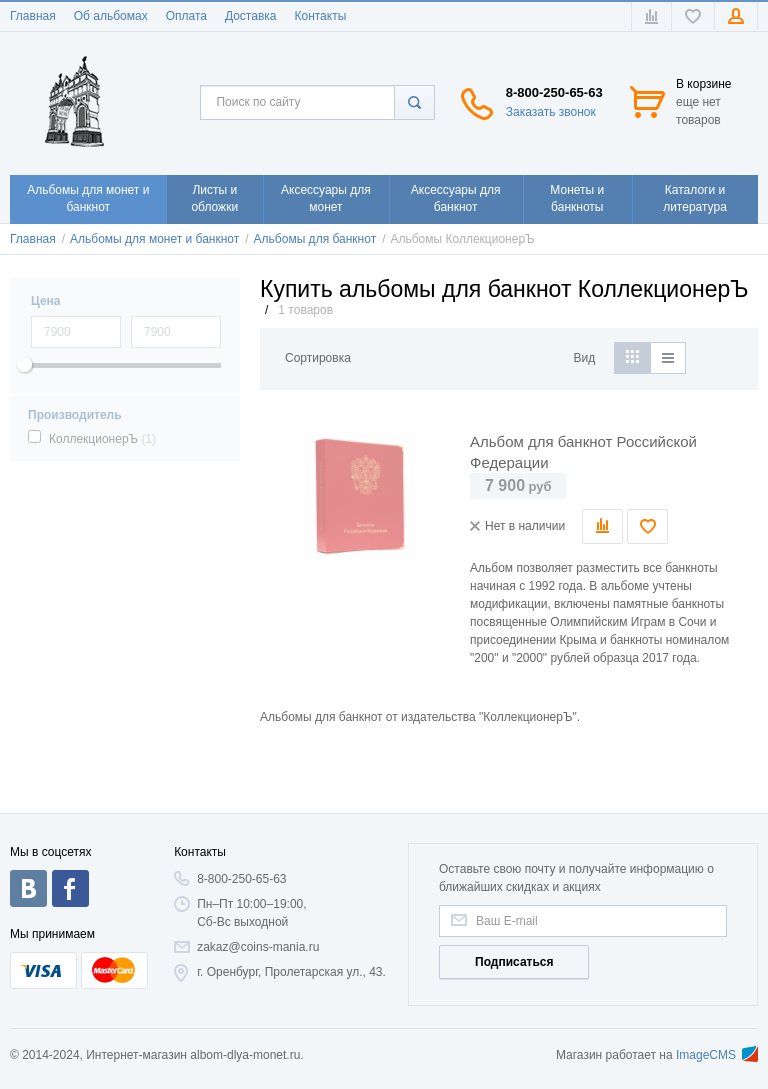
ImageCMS (717, 1055)
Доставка (251, 16)
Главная (33, 16)
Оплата (186, 16)
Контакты (320, 16)
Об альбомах (111, 16)
